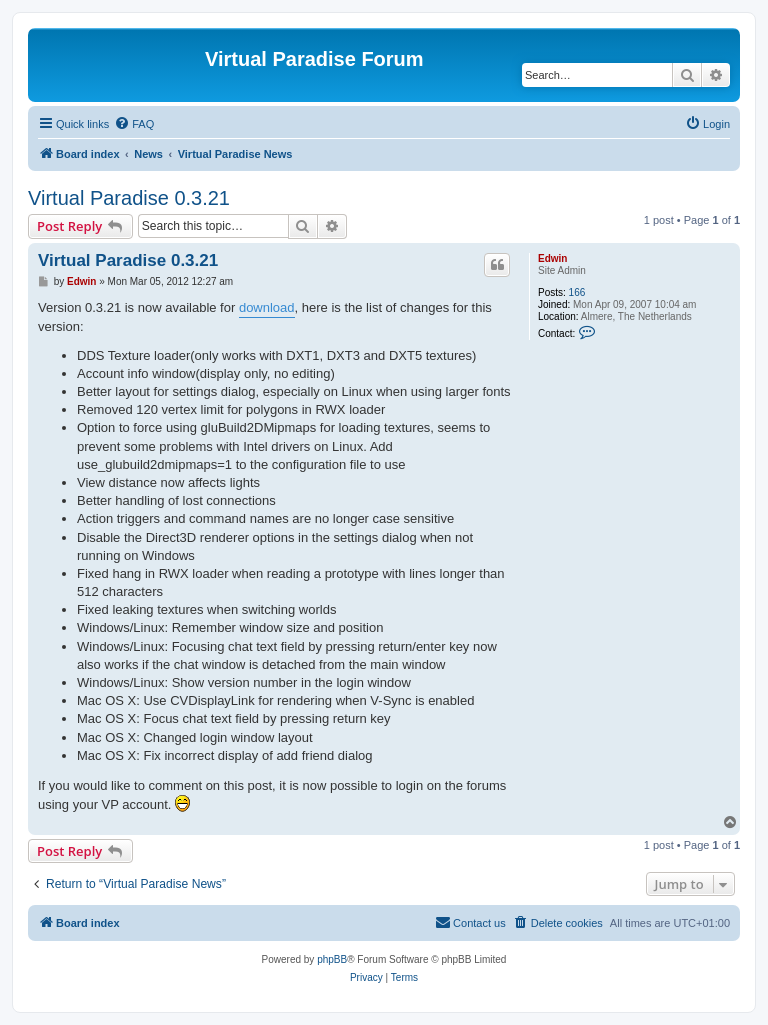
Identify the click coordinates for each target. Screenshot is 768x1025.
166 (577, 292)
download (267, 307)
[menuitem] (134, 124)
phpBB (332, 959)
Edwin (552, 258)
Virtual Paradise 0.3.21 (129, 198)
